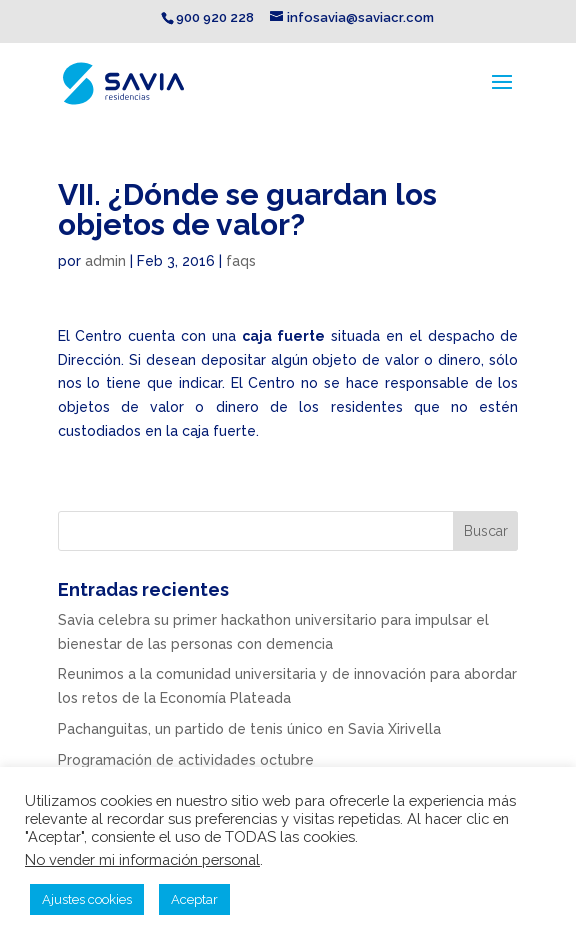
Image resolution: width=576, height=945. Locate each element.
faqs (241, 261)
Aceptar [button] (194, 899)
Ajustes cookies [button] (87, 899)
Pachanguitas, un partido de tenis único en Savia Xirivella (249, 729)
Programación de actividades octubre (186, 760)
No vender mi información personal (142, 859)
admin (105, 261)
